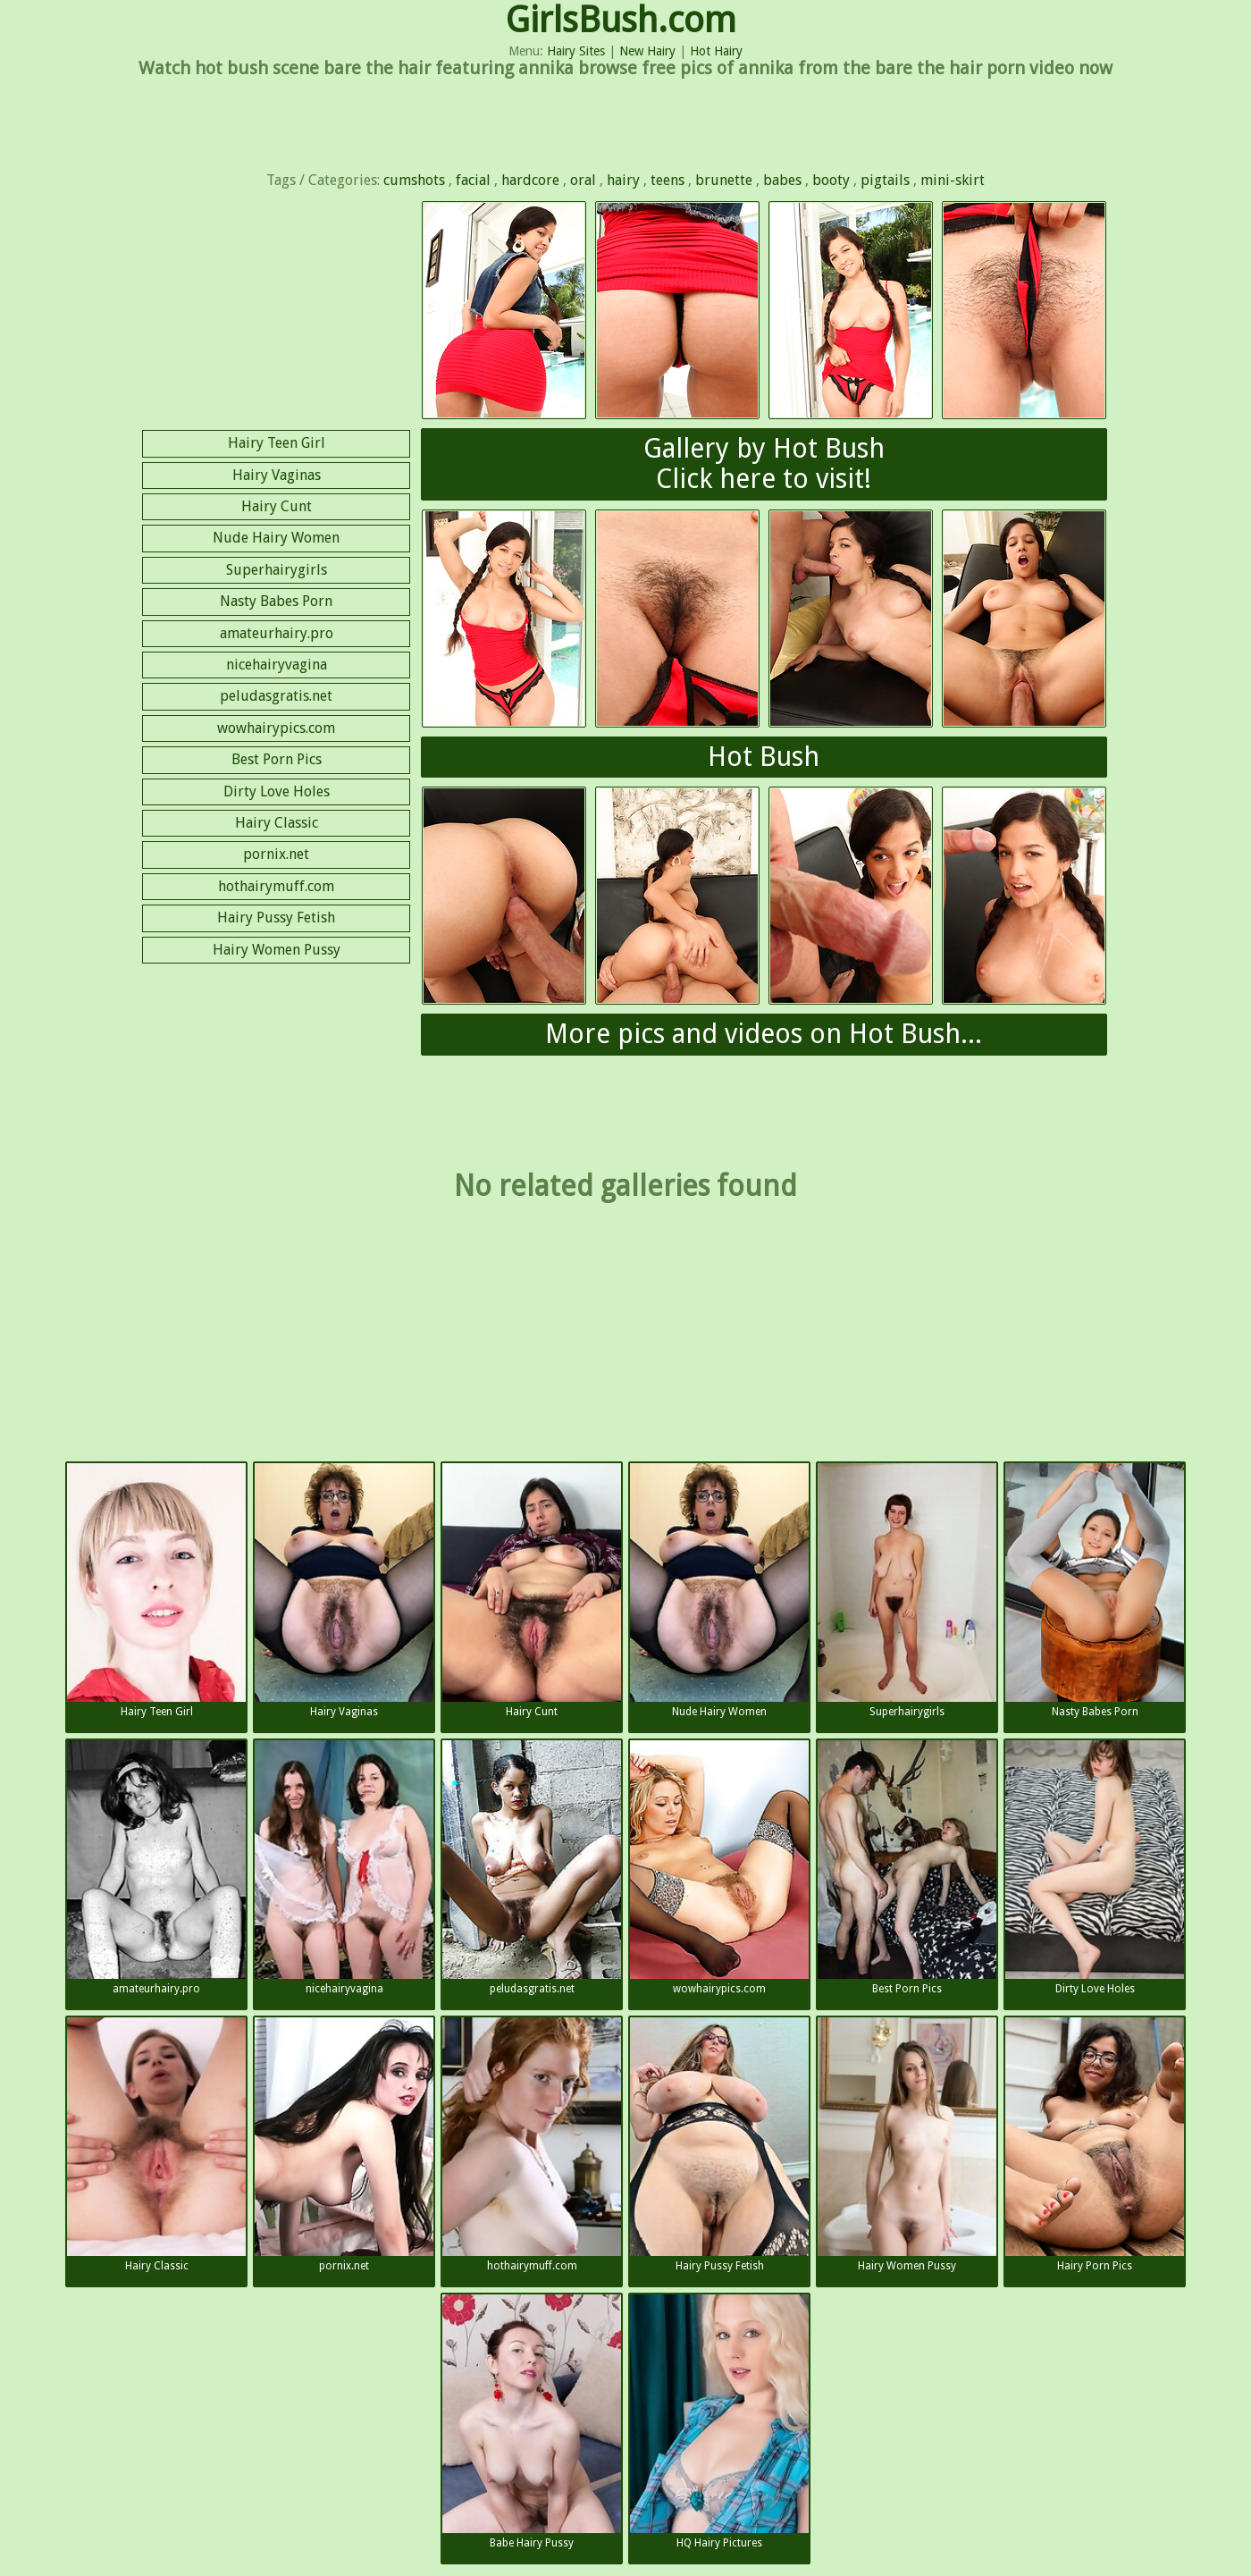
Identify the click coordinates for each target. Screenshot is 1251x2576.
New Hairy (647, 51)
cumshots (414, 180)
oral (583, 180)
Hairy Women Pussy (276, 949)
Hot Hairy (716, 51)
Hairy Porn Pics (1094, 2144)
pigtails (885, 180)
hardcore (530, 180)
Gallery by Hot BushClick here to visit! (764, 464)
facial (473, 180)
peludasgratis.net (276, 695)
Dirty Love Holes (276, 791)
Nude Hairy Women (276, 537)
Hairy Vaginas (276, 475)
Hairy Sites (576, 51)
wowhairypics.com (276, 728)
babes (782, 180)
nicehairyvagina (276, 664)
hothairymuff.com (276, 886)
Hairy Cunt (276, 506)
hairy (623, 180)
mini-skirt (952, 180)
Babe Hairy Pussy (531, 2421)
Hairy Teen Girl (276, 442)
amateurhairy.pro (276, 633)
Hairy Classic (276, 822)
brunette (723, 180)
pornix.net (276, 854)
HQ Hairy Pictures (719, 2421)
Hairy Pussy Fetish (276, 917)
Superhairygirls (276, 569)
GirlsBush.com (621, 20)
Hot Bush (763, 756)
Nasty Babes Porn (276, 601)
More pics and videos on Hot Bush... (763, 1033)
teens (667, 180)
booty (831, 180)
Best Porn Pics (276, 759)
